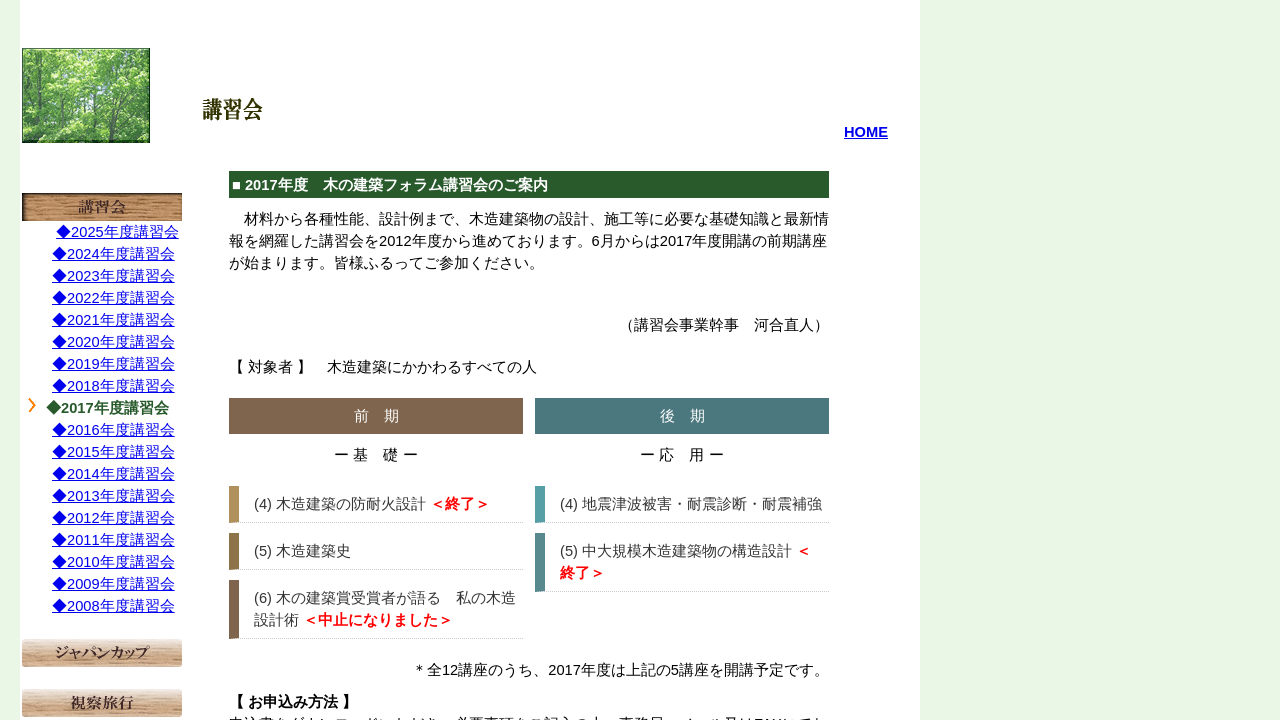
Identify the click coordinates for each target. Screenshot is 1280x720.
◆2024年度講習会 (113, 254)
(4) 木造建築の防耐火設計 (340, 504)
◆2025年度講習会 (117, 232)
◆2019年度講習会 (113, 364)
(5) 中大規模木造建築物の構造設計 (676, 551)
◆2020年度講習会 (113, 342)
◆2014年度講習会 (113, 474)
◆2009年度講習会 (113, 584)
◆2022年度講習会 (113, 298)
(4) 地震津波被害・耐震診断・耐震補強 (691, 504)
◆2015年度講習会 (113, 452)
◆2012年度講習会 (113, 518)
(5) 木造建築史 (302, 551)
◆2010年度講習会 (113, 562)
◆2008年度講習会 (113, 606)
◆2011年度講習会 (113, 540)
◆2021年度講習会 (113, 320)
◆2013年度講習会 (113, 496)
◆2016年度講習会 (113, 430)
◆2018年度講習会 (113, 386)
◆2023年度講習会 (113, 276)
